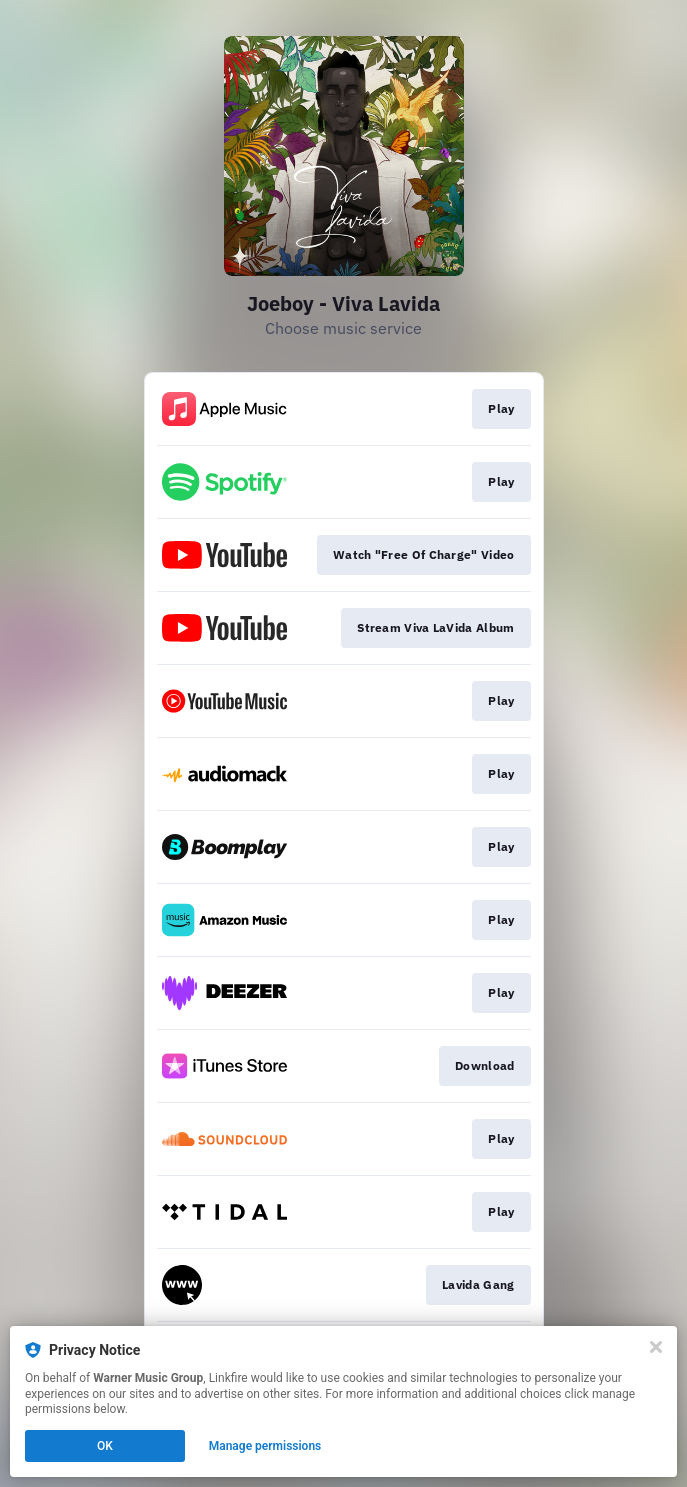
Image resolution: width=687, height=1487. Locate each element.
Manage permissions (265, 1446)
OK (105, 1446)
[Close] (656, 1347)
